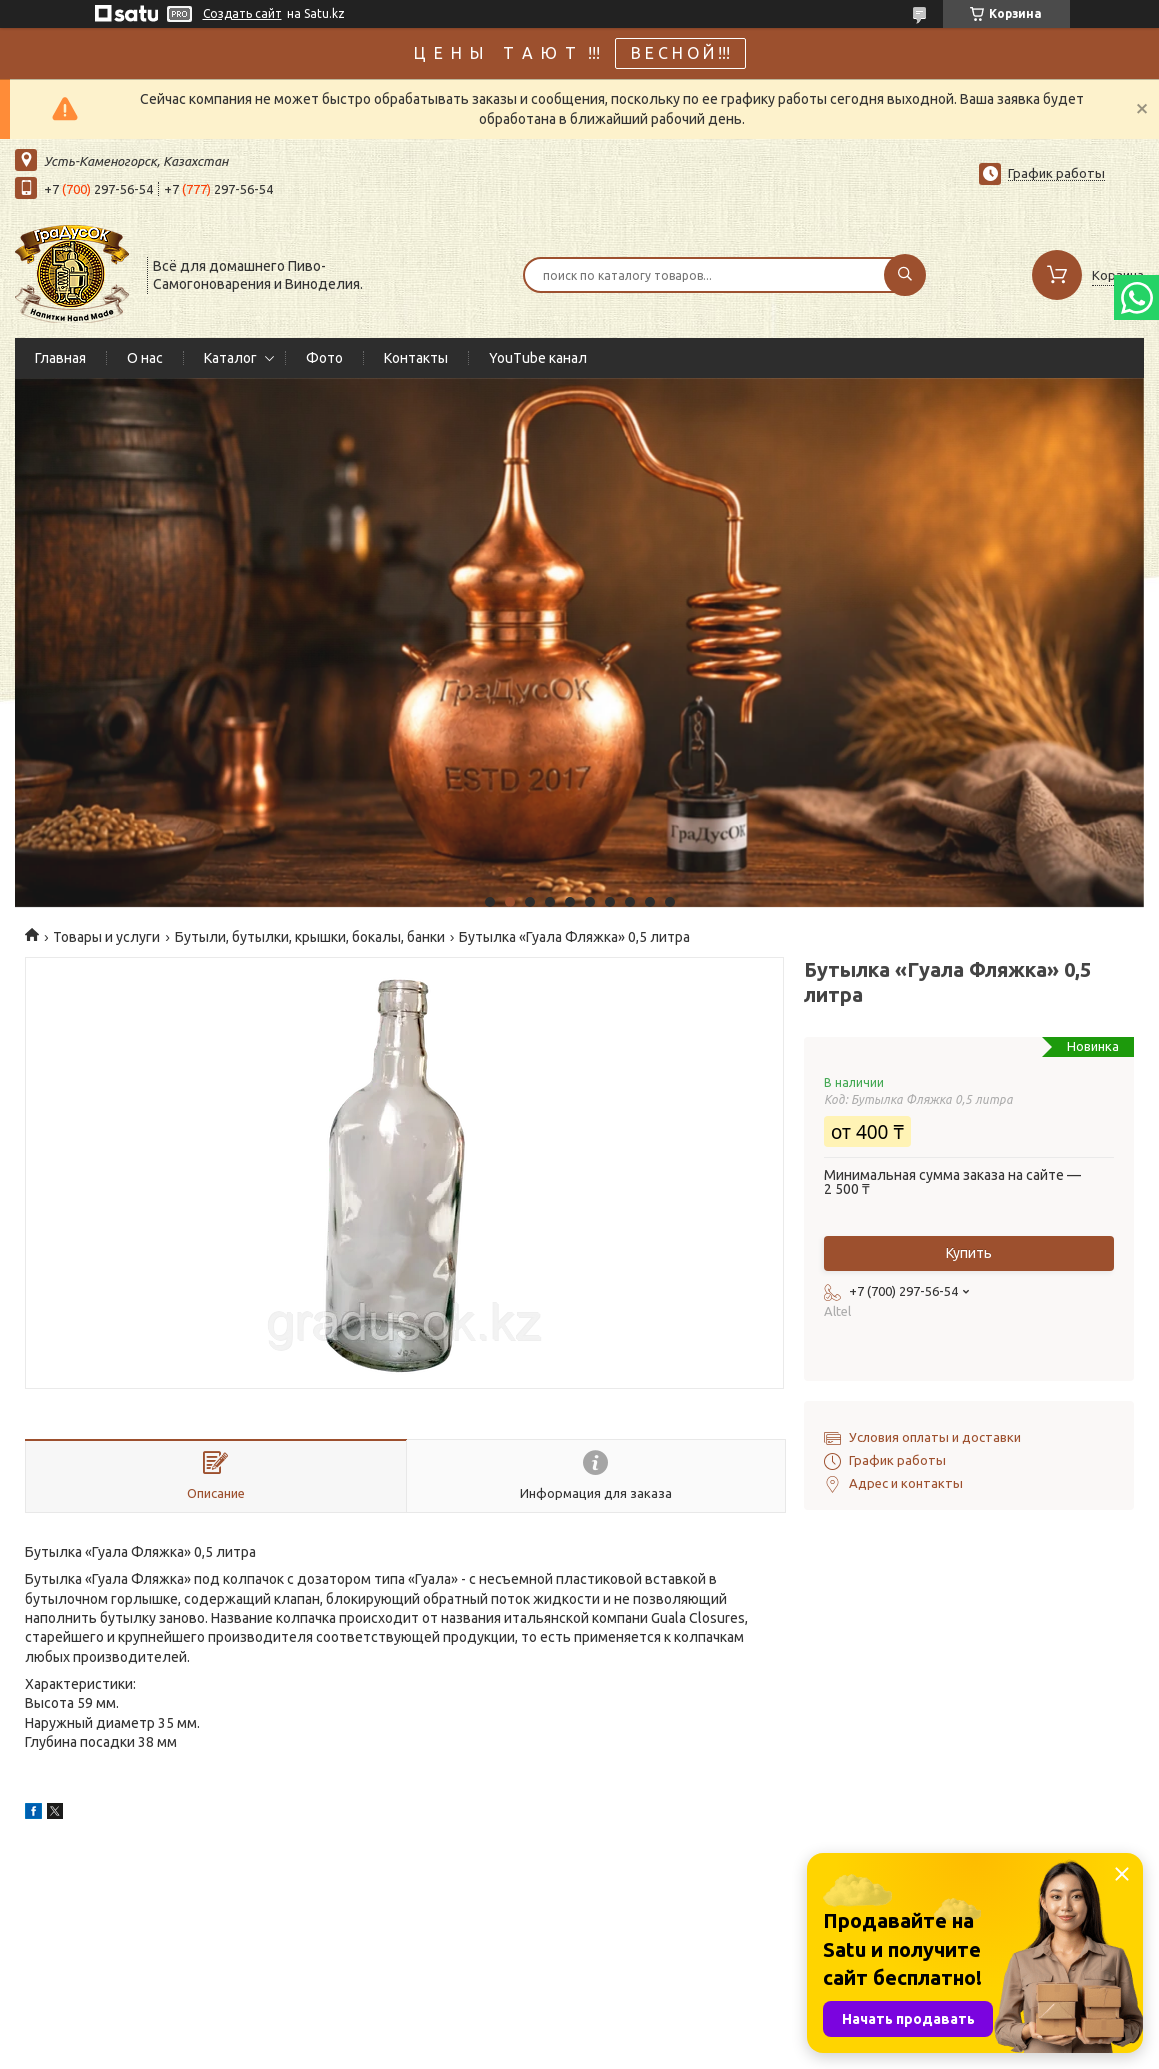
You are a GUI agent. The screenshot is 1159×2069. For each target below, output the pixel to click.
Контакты (416, 358)
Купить (969, 1253)
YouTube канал (538, 358)
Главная (60, 358)
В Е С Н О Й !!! (680, 53)
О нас (145, 358)
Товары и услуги (106, 937)
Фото (324, 358)
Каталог (230, 358)
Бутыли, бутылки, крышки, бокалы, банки (310, 937)
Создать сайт (242, 13)
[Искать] (905, 275)
